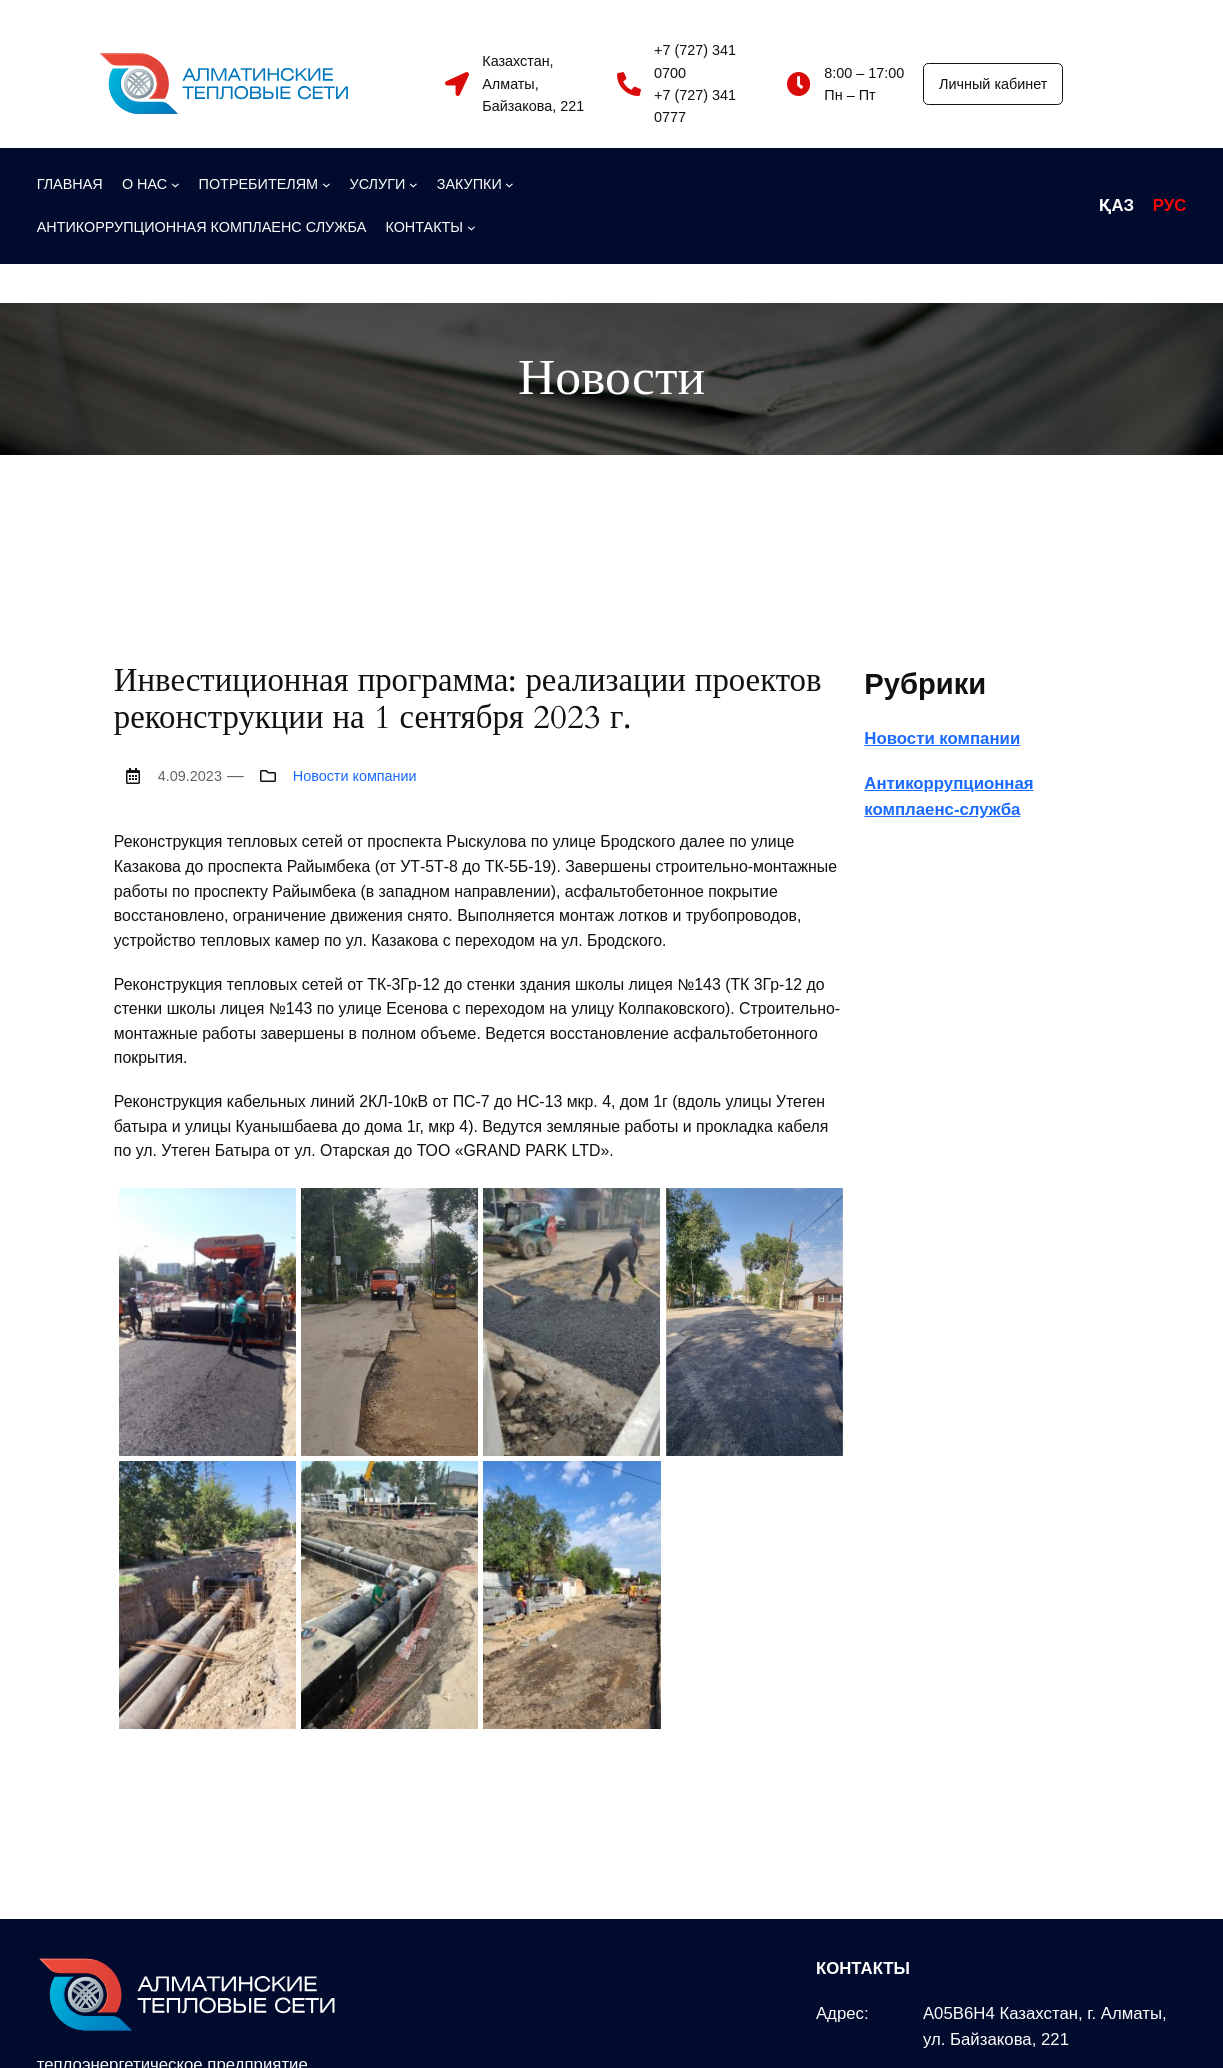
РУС (1170, 205)
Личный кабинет (993, 84)
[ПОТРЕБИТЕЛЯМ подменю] (265, 184)
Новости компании (355, 776)
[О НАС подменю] (151, 184)
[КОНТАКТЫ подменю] (430, 227)
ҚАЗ (1116, 205)
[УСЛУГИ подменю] (384, 184)
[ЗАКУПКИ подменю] (475, 184)
